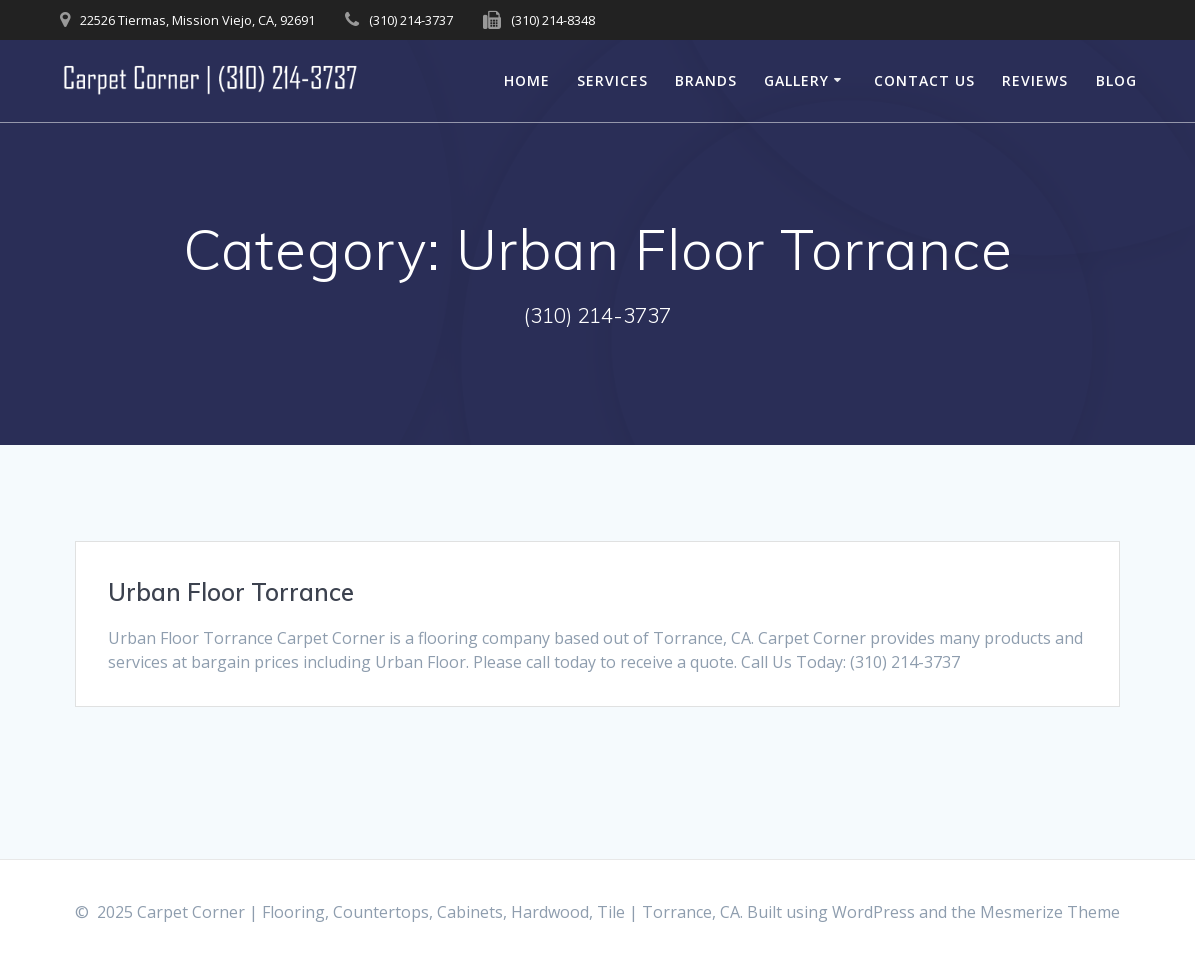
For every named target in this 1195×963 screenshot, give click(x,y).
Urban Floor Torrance (231, 592)
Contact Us (924, 80)
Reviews (1035, 80)
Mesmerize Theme (1050, 912)
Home (527, 80)
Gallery (796, 80)
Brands (706, 80)
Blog (1116, 80)
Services (612, 80)
